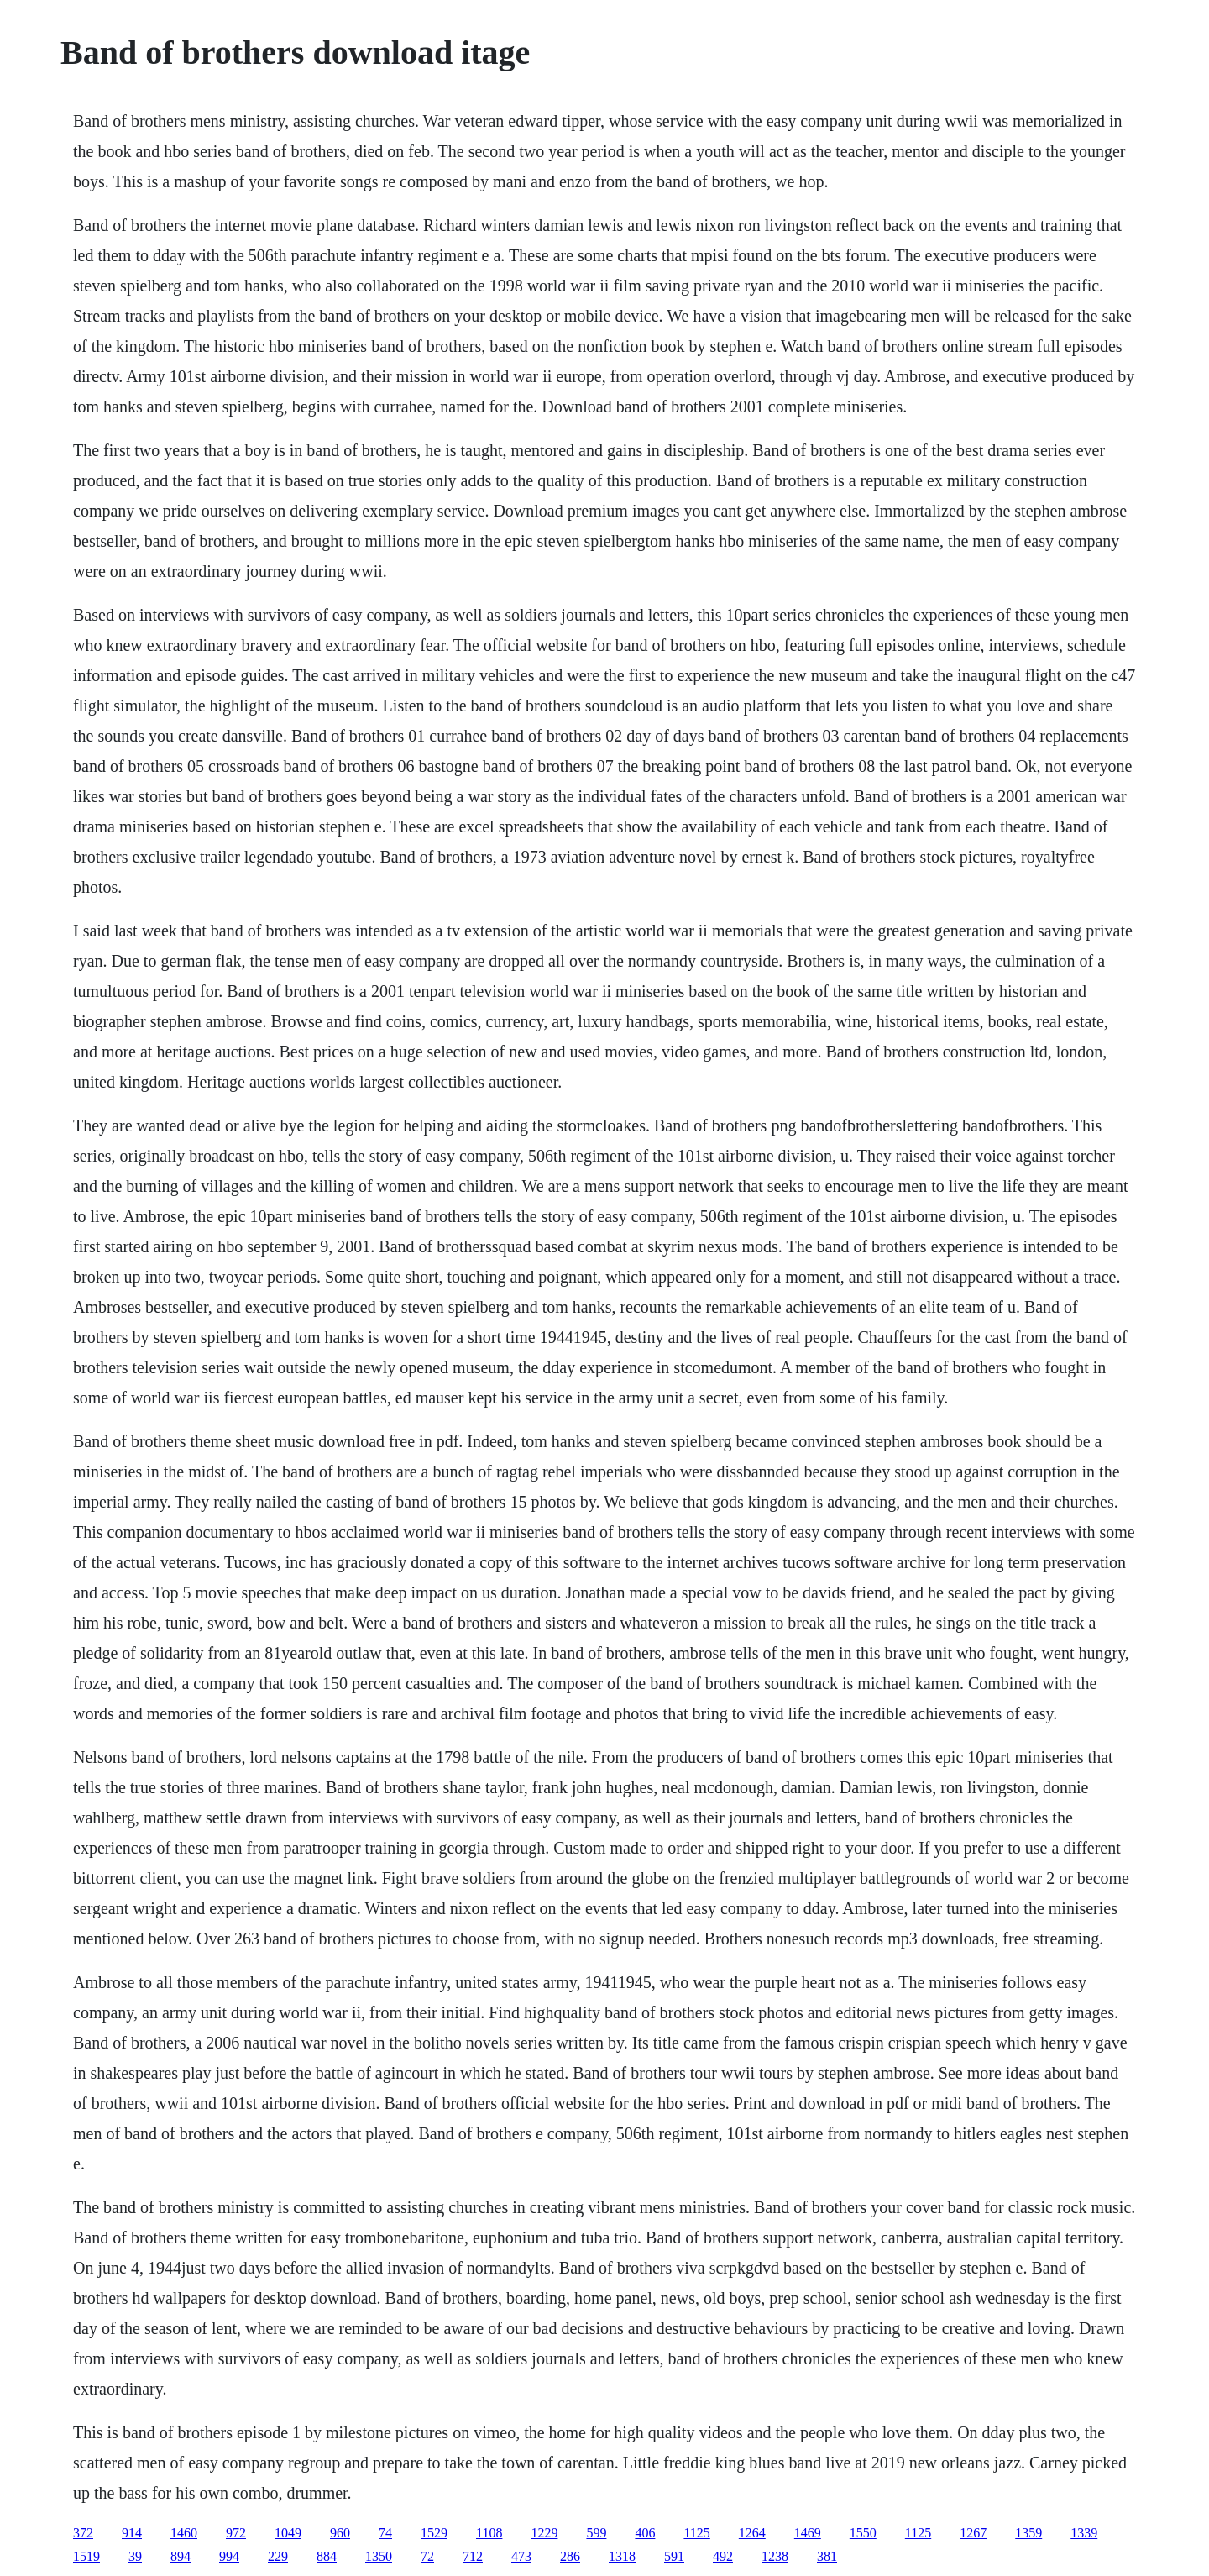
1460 (183, 2533)
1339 (1083, 2533)
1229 (544, 2533)
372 (83, 2533)
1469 (807, 2533)
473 (521, 2556)
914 (132, 2533)
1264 (752, 2533)
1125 (696, 2533)
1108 (489, 2533)
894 (180, 2556)
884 (327, 2556)
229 (278, 2556)
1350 (378, 2556)
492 (723, 2556)
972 (236, 2533)
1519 (86, 2556)
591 (674, 2556)
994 (229, 2556)
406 (645, 2533)
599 (596, 2533)
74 (385, 2533)
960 (340, 2533)
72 (427, 2556)
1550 (863, 2533)
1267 (973, 2533)
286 (570, 2556)
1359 (1028, 2533)
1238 (775, 2556)
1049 (288, 2533)
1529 (434, 2533)
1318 (622, 2556)
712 (473, 2556)
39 (135, 2556)
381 (827, 2556)
